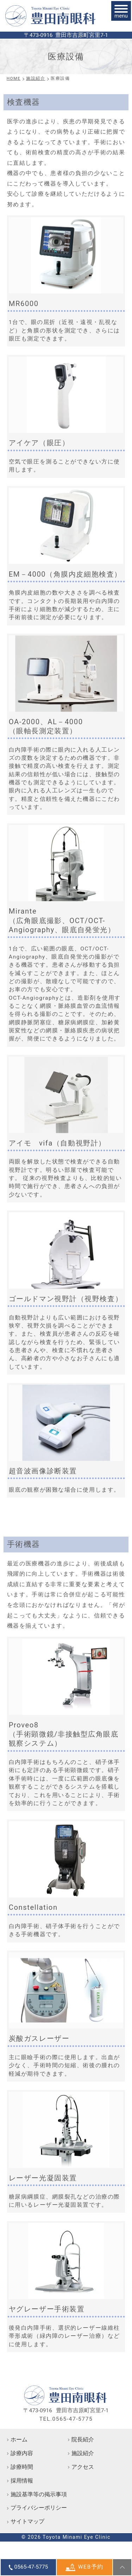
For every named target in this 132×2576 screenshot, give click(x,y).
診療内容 (22, 2453)
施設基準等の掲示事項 (39, 2494)
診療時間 (22, 2467)
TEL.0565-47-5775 (66, 2419)
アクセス (82, 2467)
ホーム (19, 2440)
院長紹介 (82, 2440)
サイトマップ (27, 2521)
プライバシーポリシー (39, 2508)
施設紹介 (82, 2453)
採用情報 (22, 2481)
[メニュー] (121, 11)
